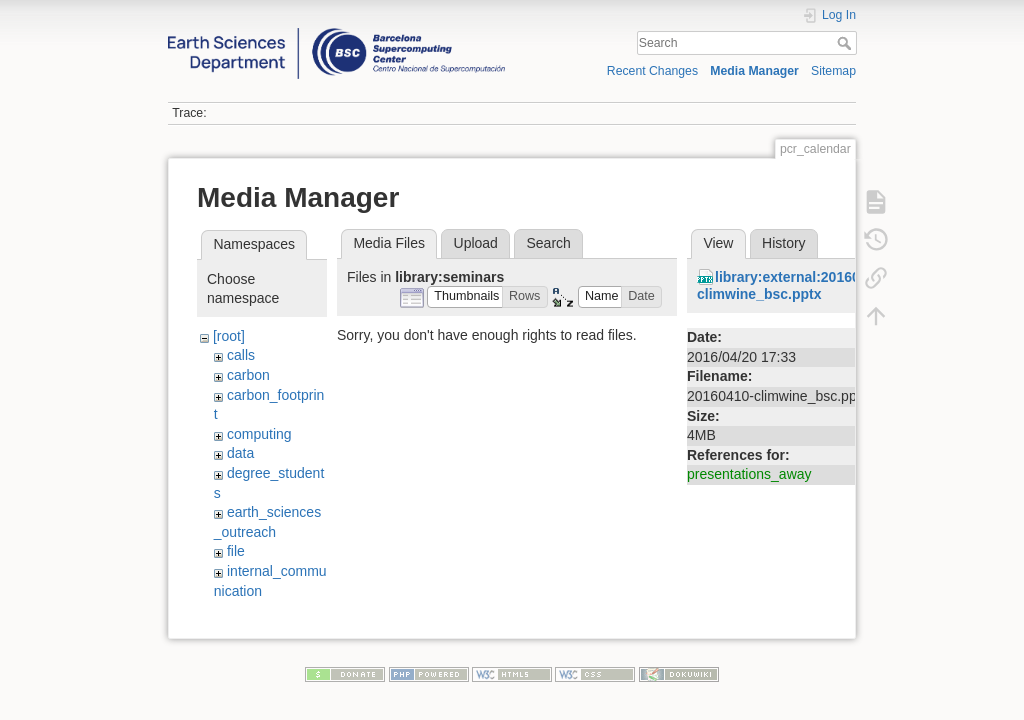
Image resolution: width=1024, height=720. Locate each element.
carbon (248, 375)
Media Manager (754, 71)
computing (259, 434)
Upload (476, 243)
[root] (229, 336)
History (784, 243)
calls (241, 355)
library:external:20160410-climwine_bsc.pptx (792, 285)
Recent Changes (652, 71)
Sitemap (833, 71)
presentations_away (749, 474)
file (236, 551)
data (240, 453)
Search (846, 43)
